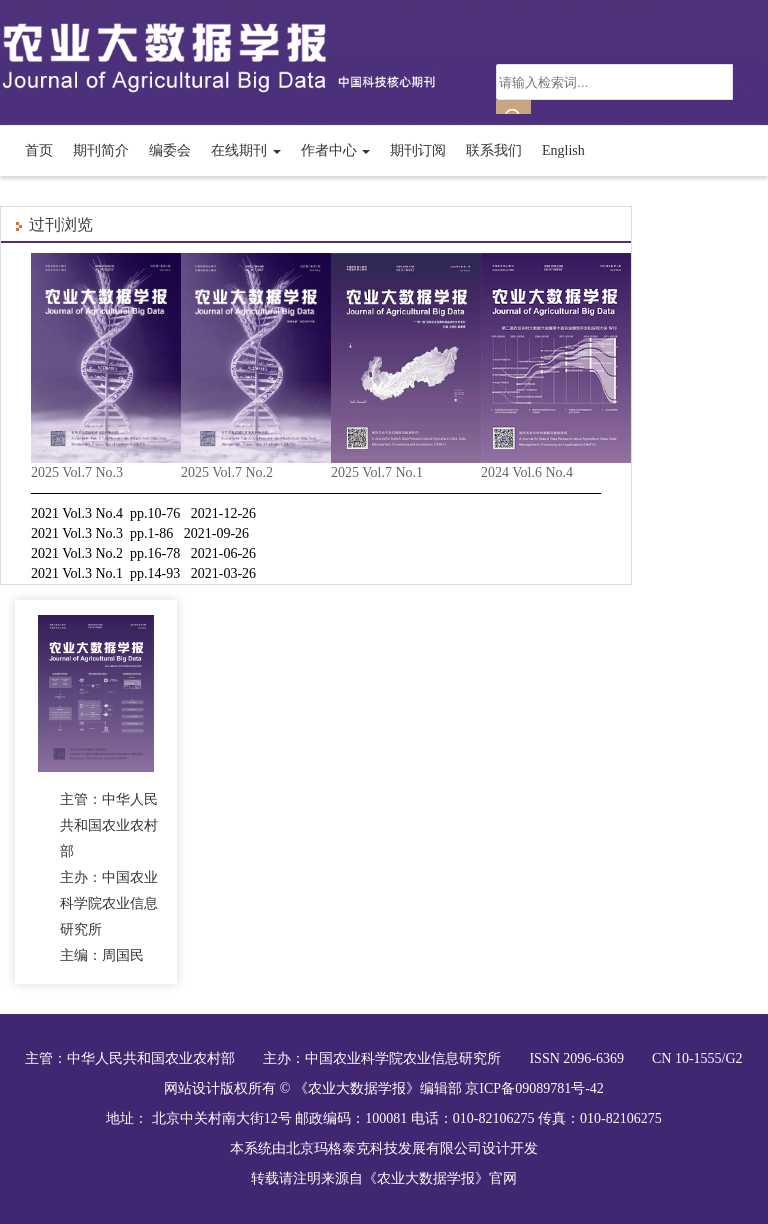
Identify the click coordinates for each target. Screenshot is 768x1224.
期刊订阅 (418, 150)
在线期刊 (246, 150)
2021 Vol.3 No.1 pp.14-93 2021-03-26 (143, 573)
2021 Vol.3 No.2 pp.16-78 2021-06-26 (143, 553)
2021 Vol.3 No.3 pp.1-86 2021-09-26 (140, 533)
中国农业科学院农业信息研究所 (403, 1058)
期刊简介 (101, 150)
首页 (39, 150)
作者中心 (336, 150)
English (563, 150)
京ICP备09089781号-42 (534, 1088)
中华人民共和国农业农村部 (151, 1058)
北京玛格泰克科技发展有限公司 (384, 1148)
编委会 (170, 150)
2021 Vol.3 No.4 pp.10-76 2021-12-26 (143, 513)
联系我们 (494, 150)
